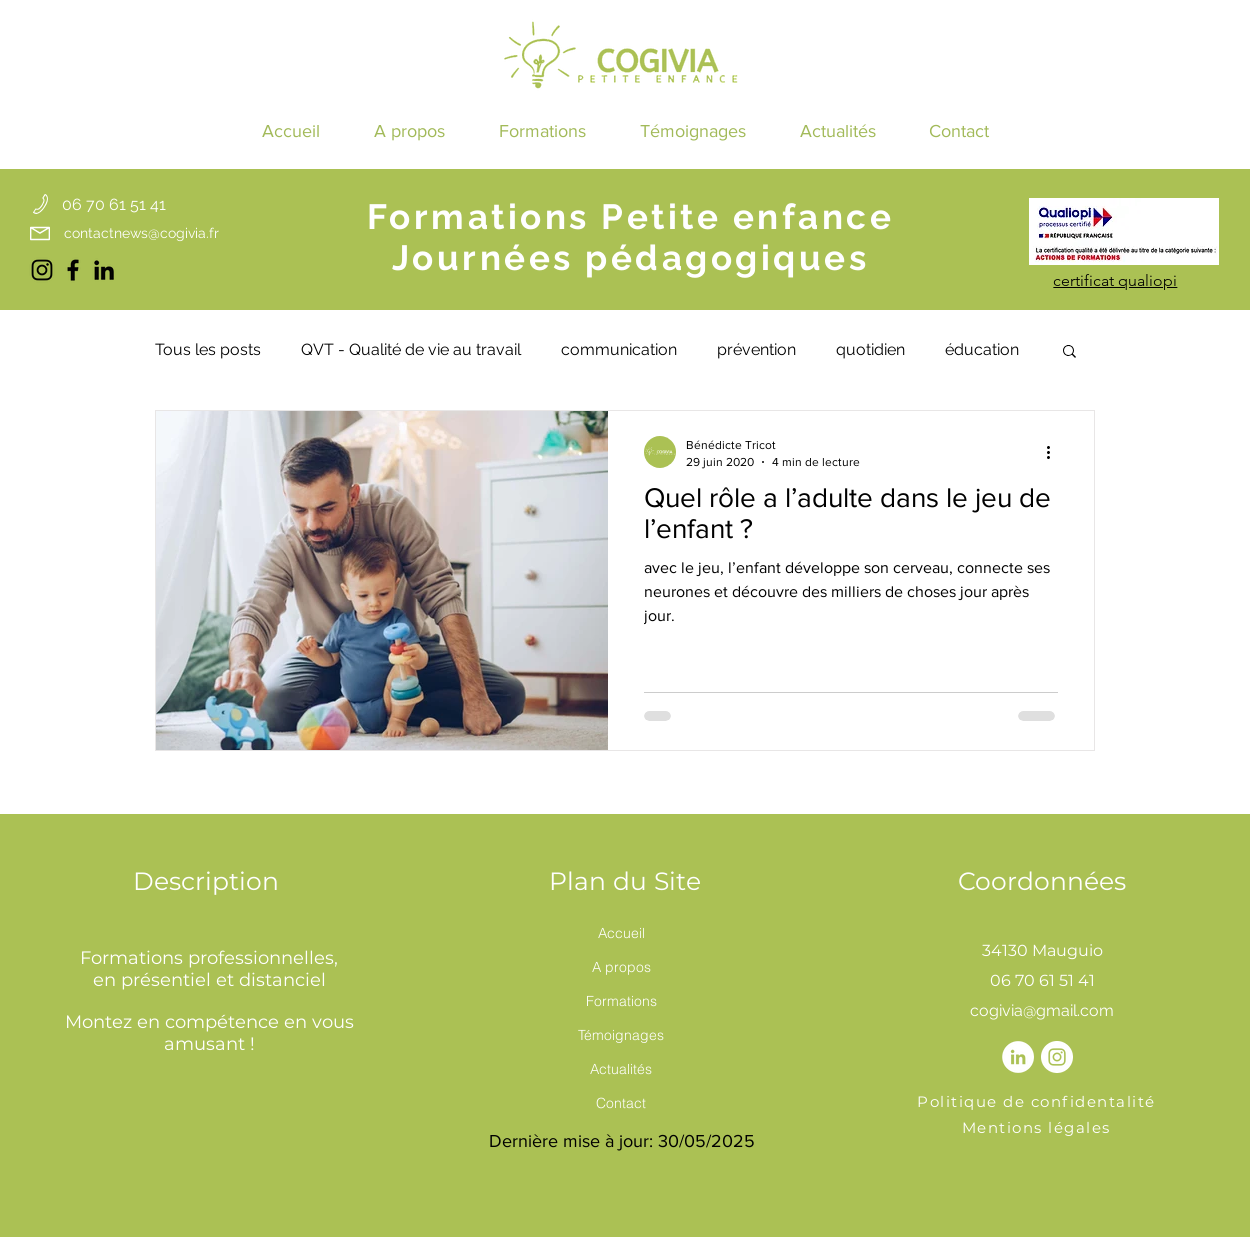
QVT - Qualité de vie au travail (411, 349)
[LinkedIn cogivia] (104, 270)
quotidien (870, 349)
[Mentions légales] (1038, 1128)
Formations (621, 1001)
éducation (982, 349)
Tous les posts (208, 349)
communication (619, 349)
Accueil (621, 933)
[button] (542, 131)
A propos (621, 967)
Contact (621, 1103)
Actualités (621, 1069)
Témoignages (621, 1035)
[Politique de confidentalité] (1038, 1102)
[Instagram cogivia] (42, 270)
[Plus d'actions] (1055, 452)
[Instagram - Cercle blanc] (1057, 1057)
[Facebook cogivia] (73, 270)
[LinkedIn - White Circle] (1018, 1057)
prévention (756, 349)
